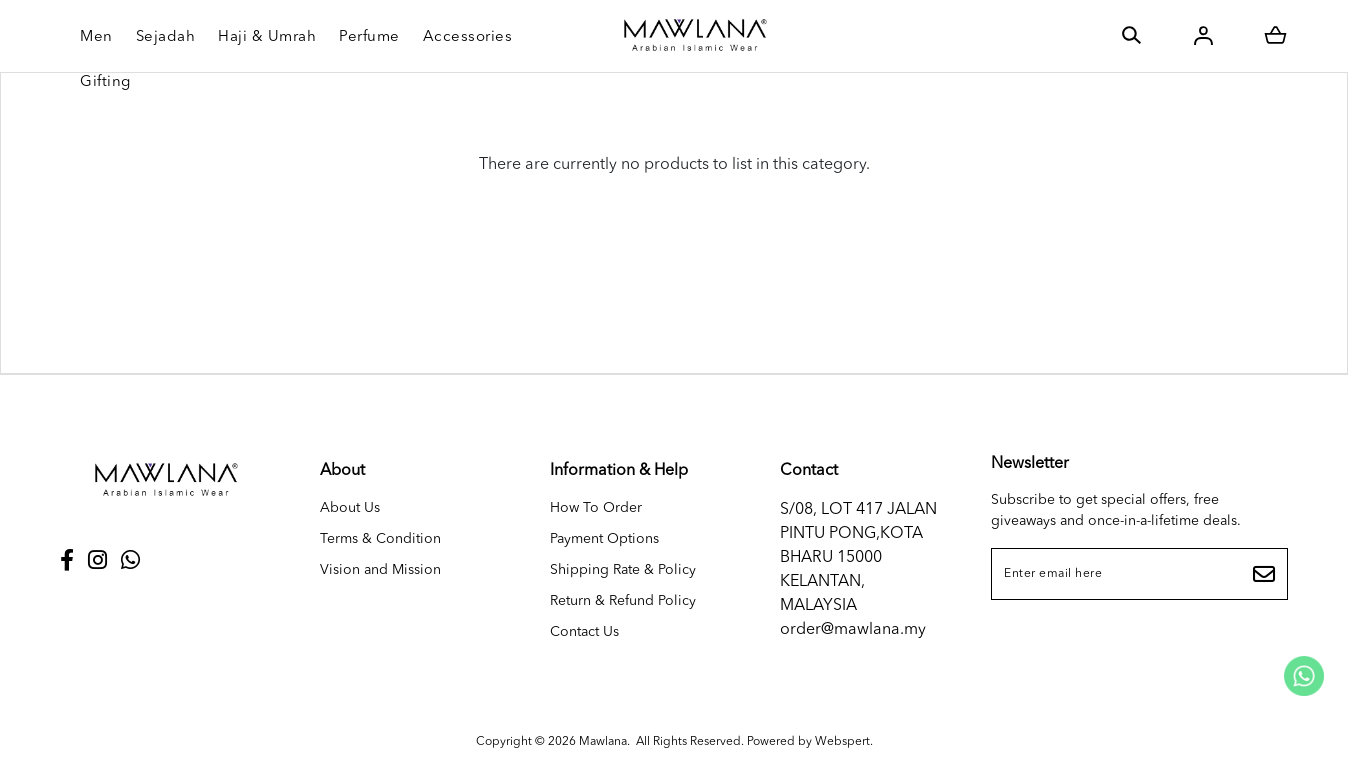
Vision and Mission (380, 570)
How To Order (596, 508)
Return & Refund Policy (623, 601)
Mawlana (603, 742)
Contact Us (584, 632)
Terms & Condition (380, 539)
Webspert (842, 742)
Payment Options (604, 539)
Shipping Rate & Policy (623, 570)
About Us (350, 508)
